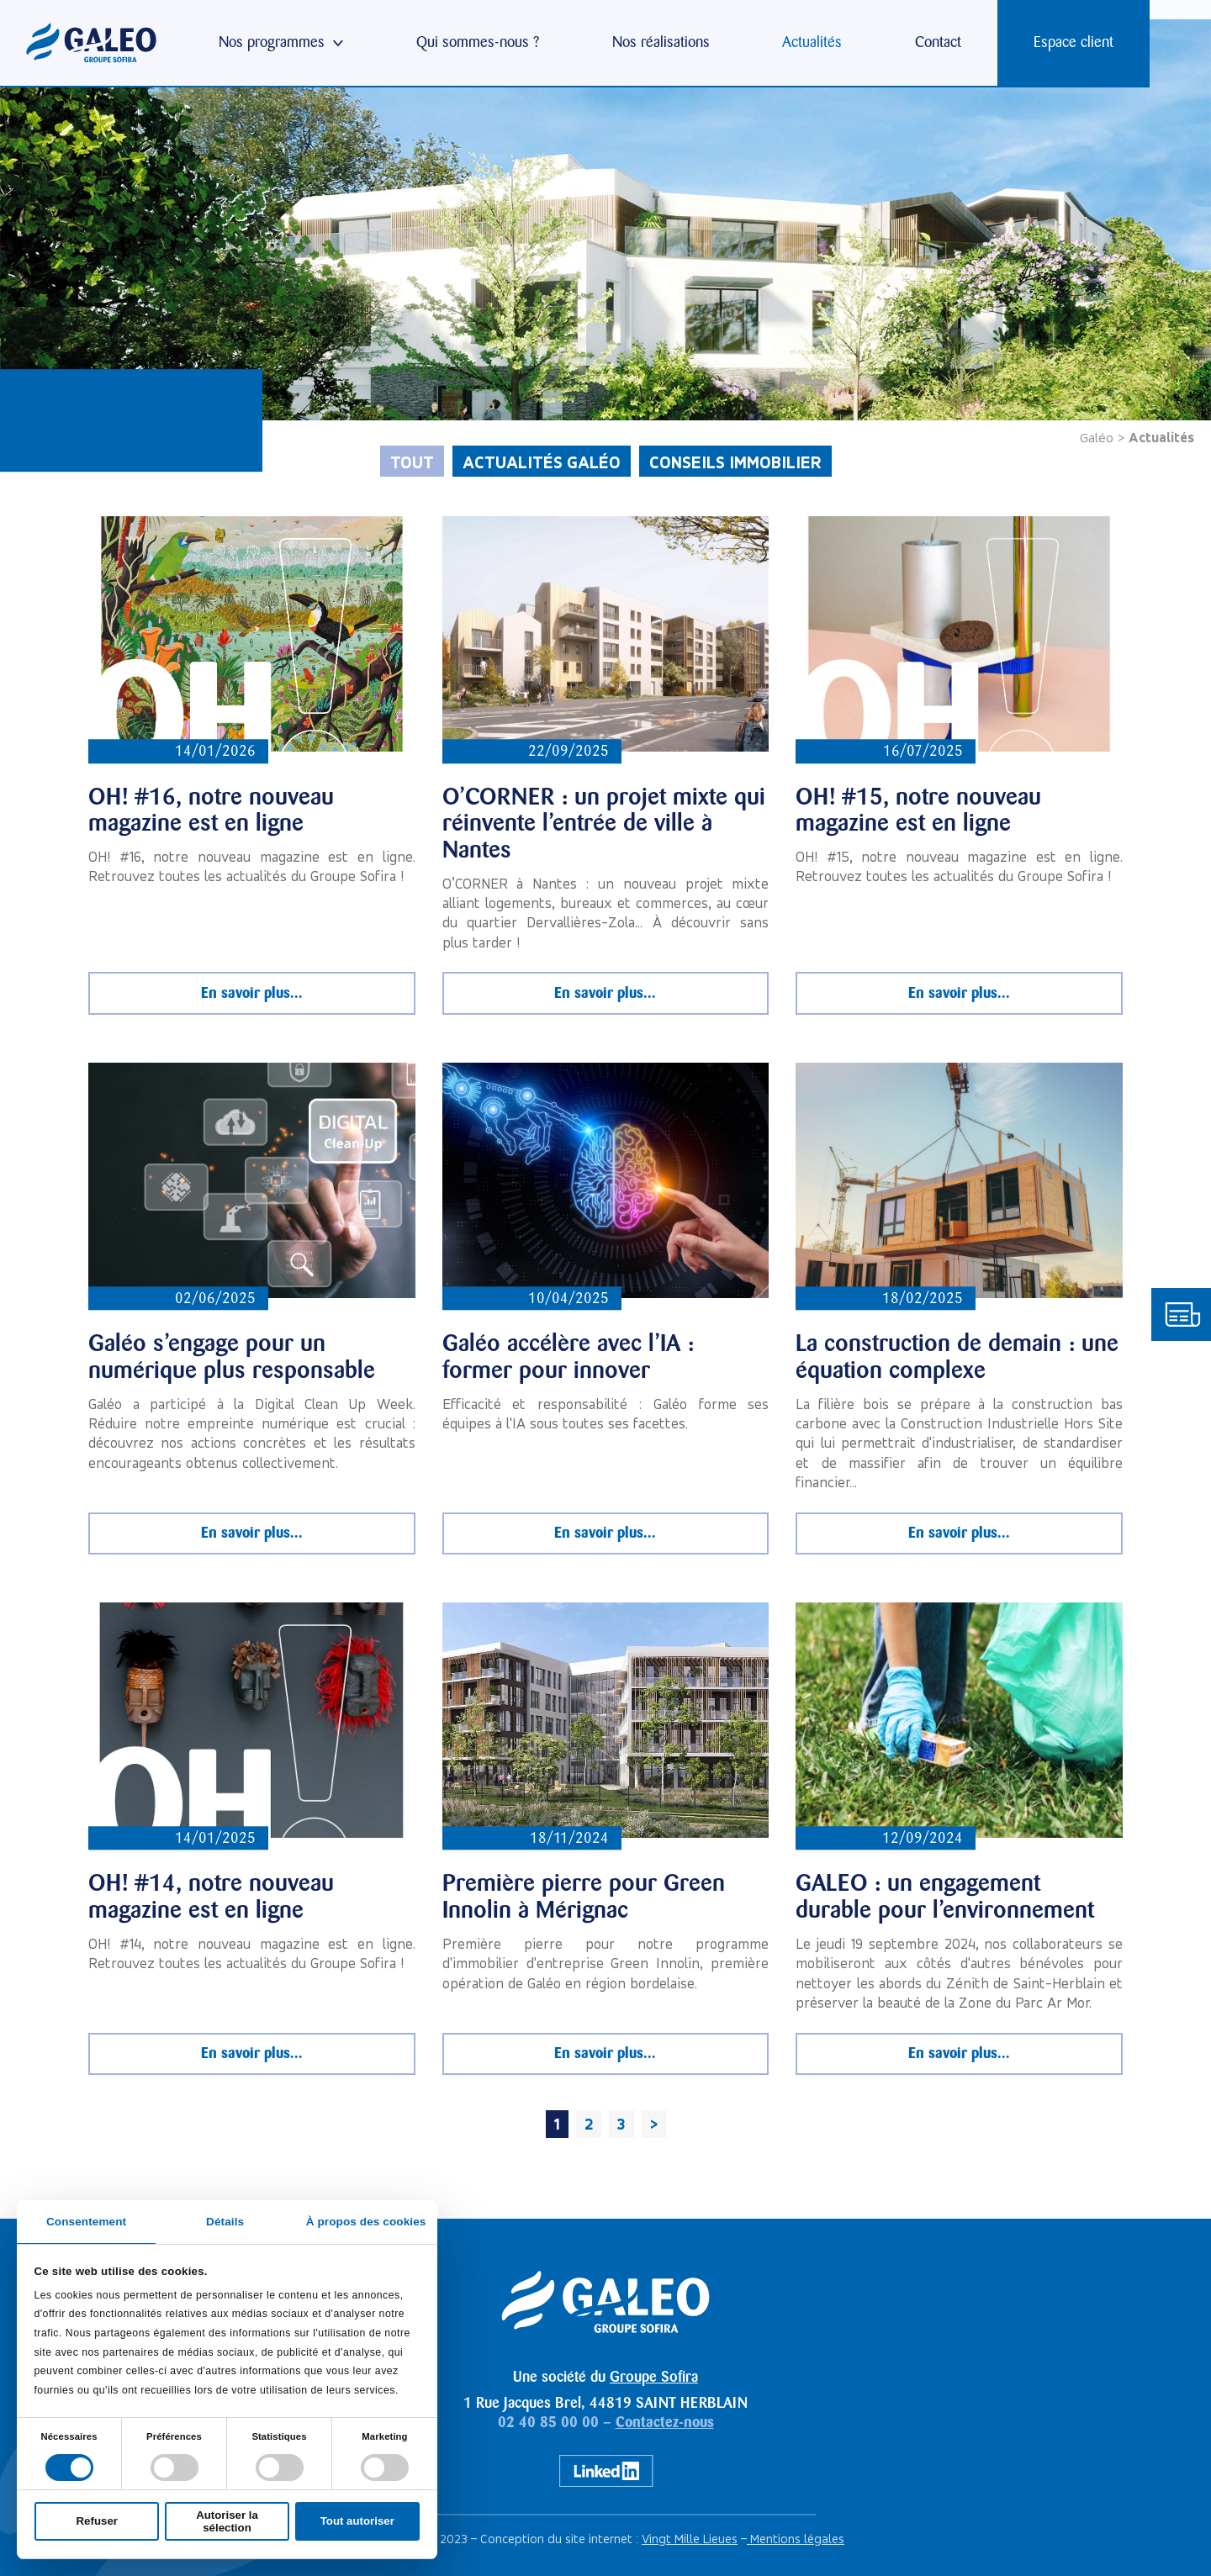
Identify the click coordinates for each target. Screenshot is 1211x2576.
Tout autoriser (357, 2521)
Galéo (1096, 437)
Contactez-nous (665, 2422)
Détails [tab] (225, 2221)
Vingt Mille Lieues (690, 2539)
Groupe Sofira (654, 2377)
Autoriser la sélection (227, 2521)
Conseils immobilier (735, 461)
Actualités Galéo (542, 461)
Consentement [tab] (86, 2221)
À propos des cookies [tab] (366, 2221)
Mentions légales (795, 2539)
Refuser (97, 2521)
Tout (412, 461)
